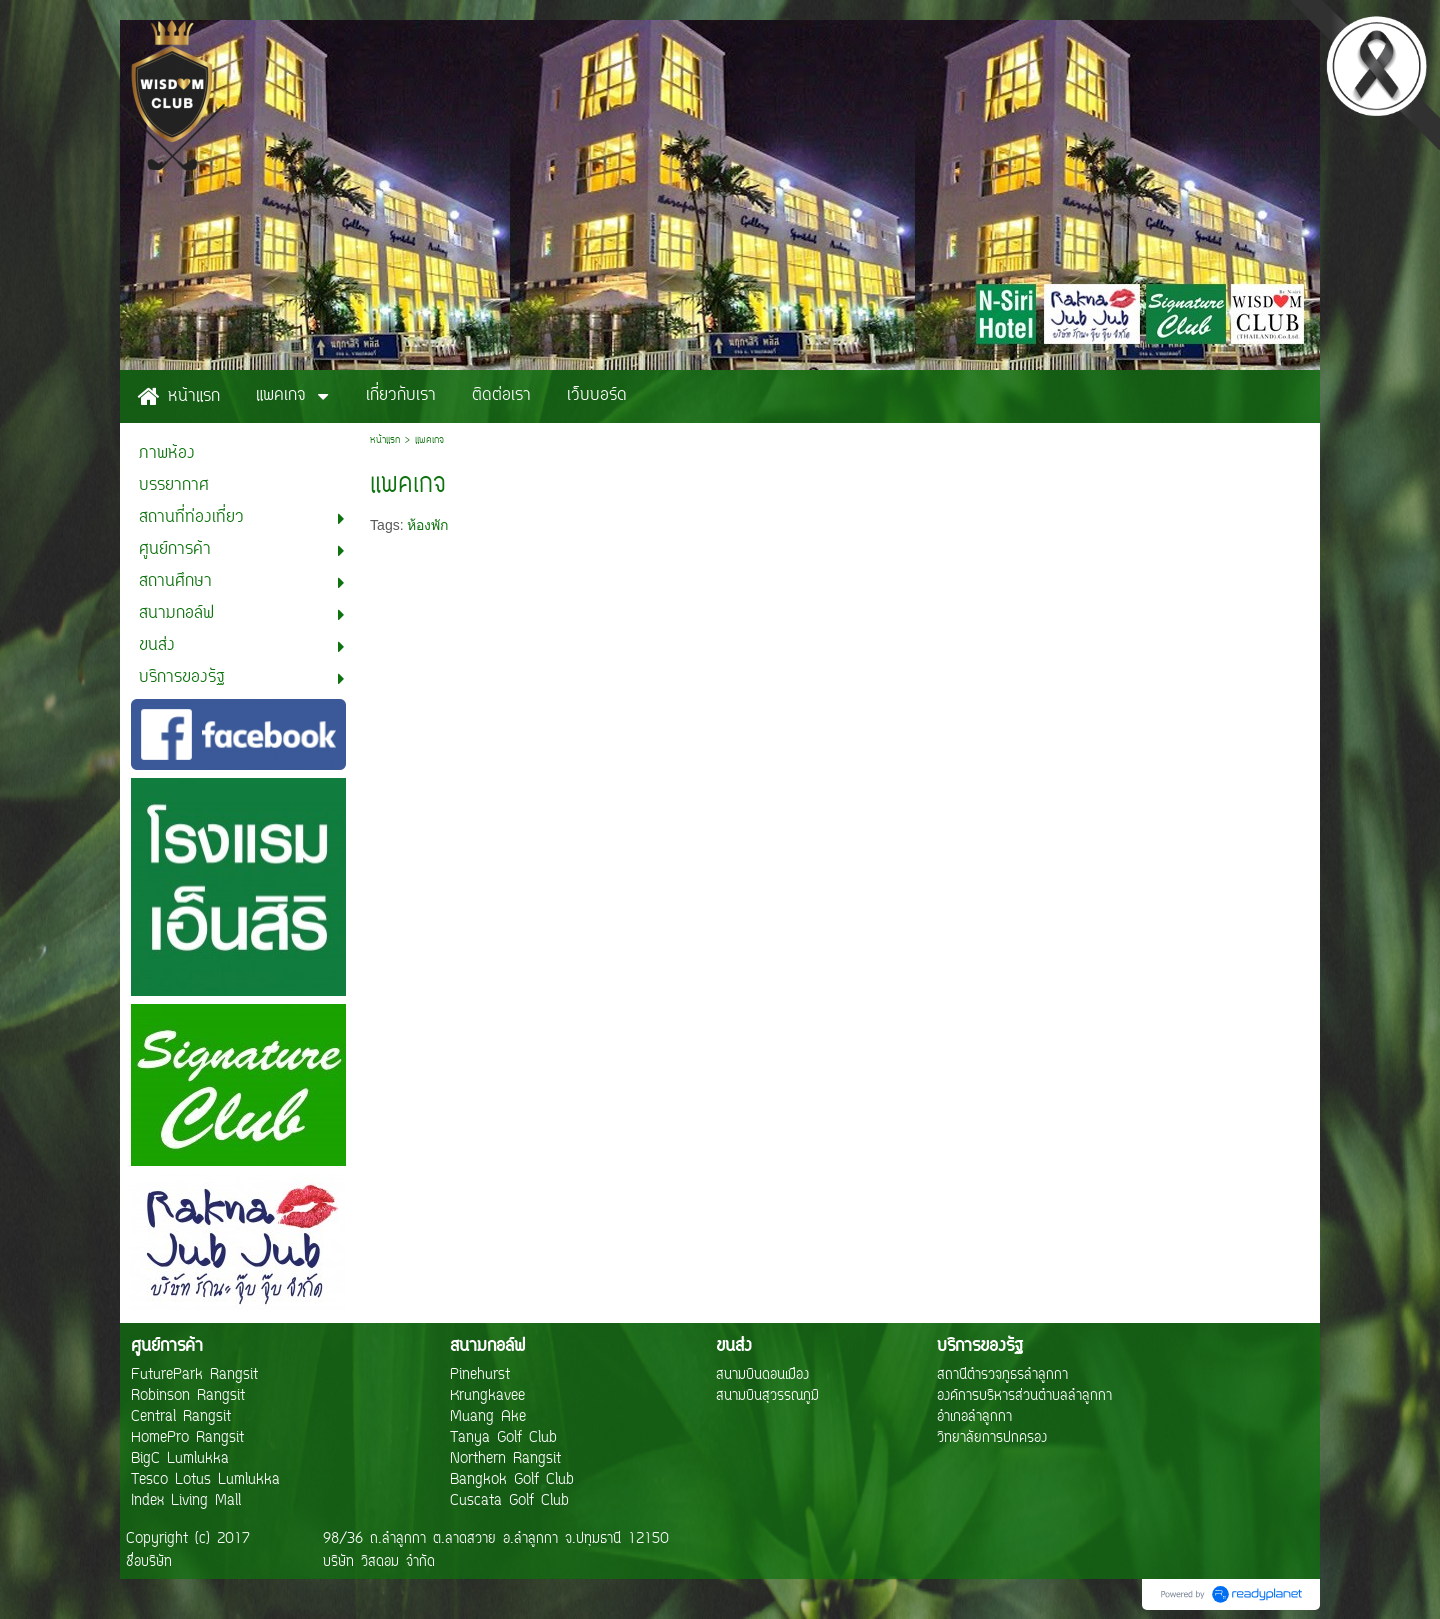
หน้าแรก (385, 440)
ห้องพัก (427, 525)
